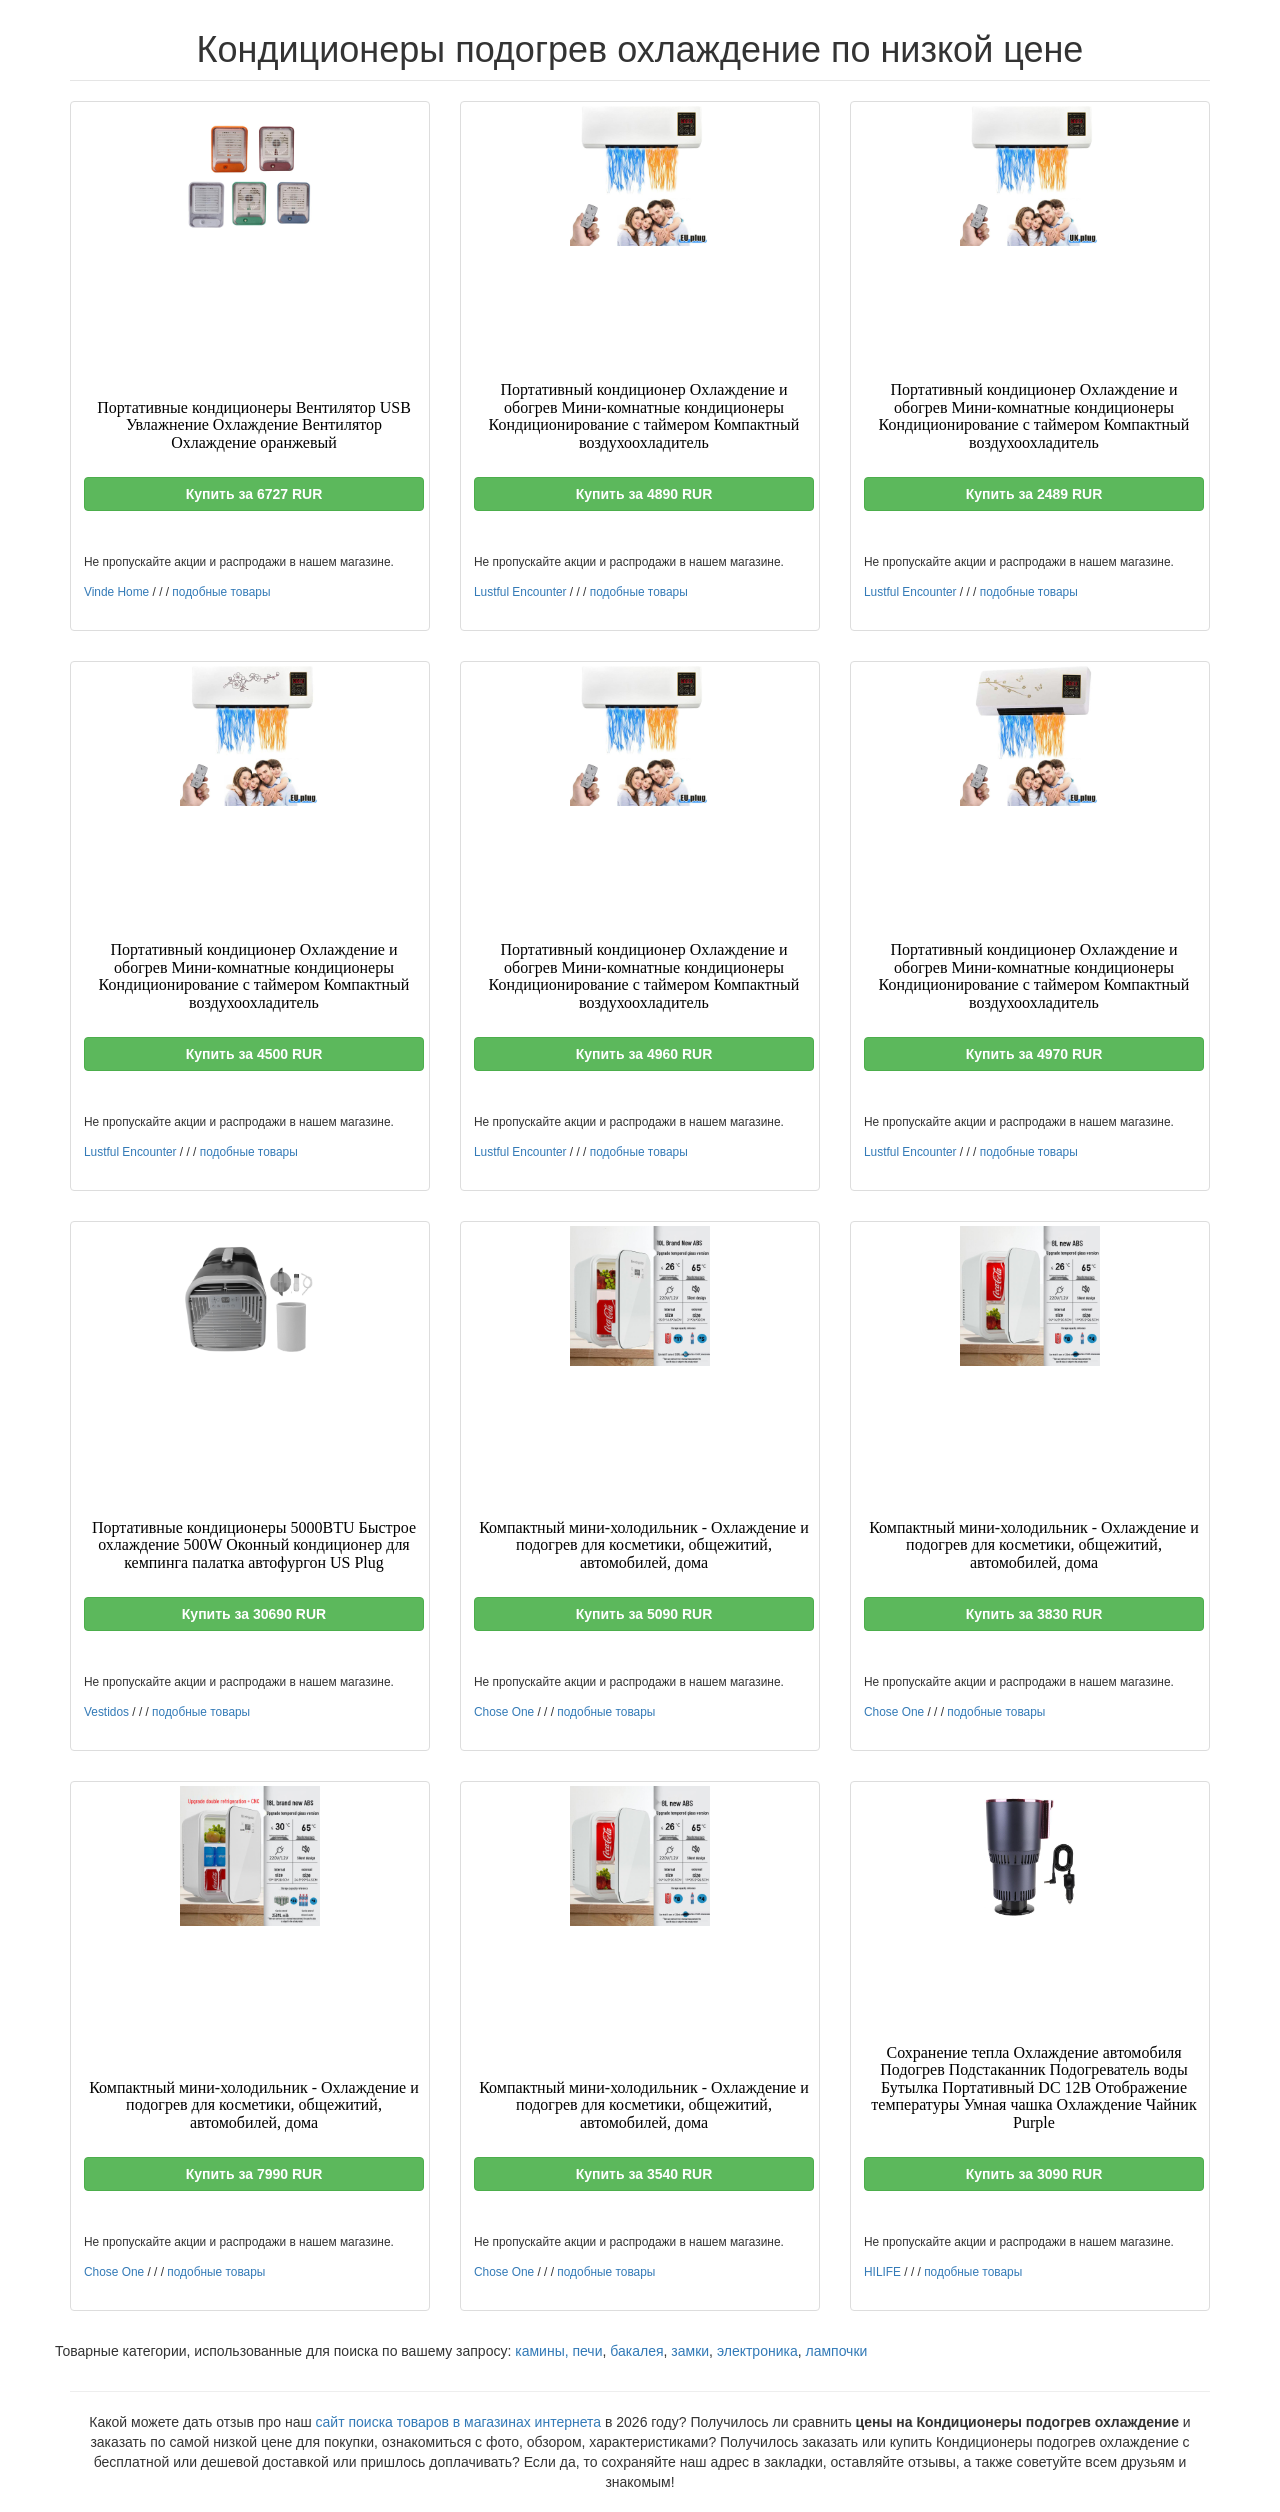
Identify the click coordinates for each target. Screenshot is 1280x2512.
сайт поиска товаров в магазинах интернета (459, 2422)
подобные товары (221, 592)
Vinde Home (116, 592)
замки (690, 2351)
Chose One (504, 1712)
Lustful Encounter (520, 592)
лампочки (836, 2351)
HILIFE (882, 2272)
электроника (757, 2351)
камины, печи (558, 2351)
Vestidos (106, 1712)
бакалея (636, 2351)
